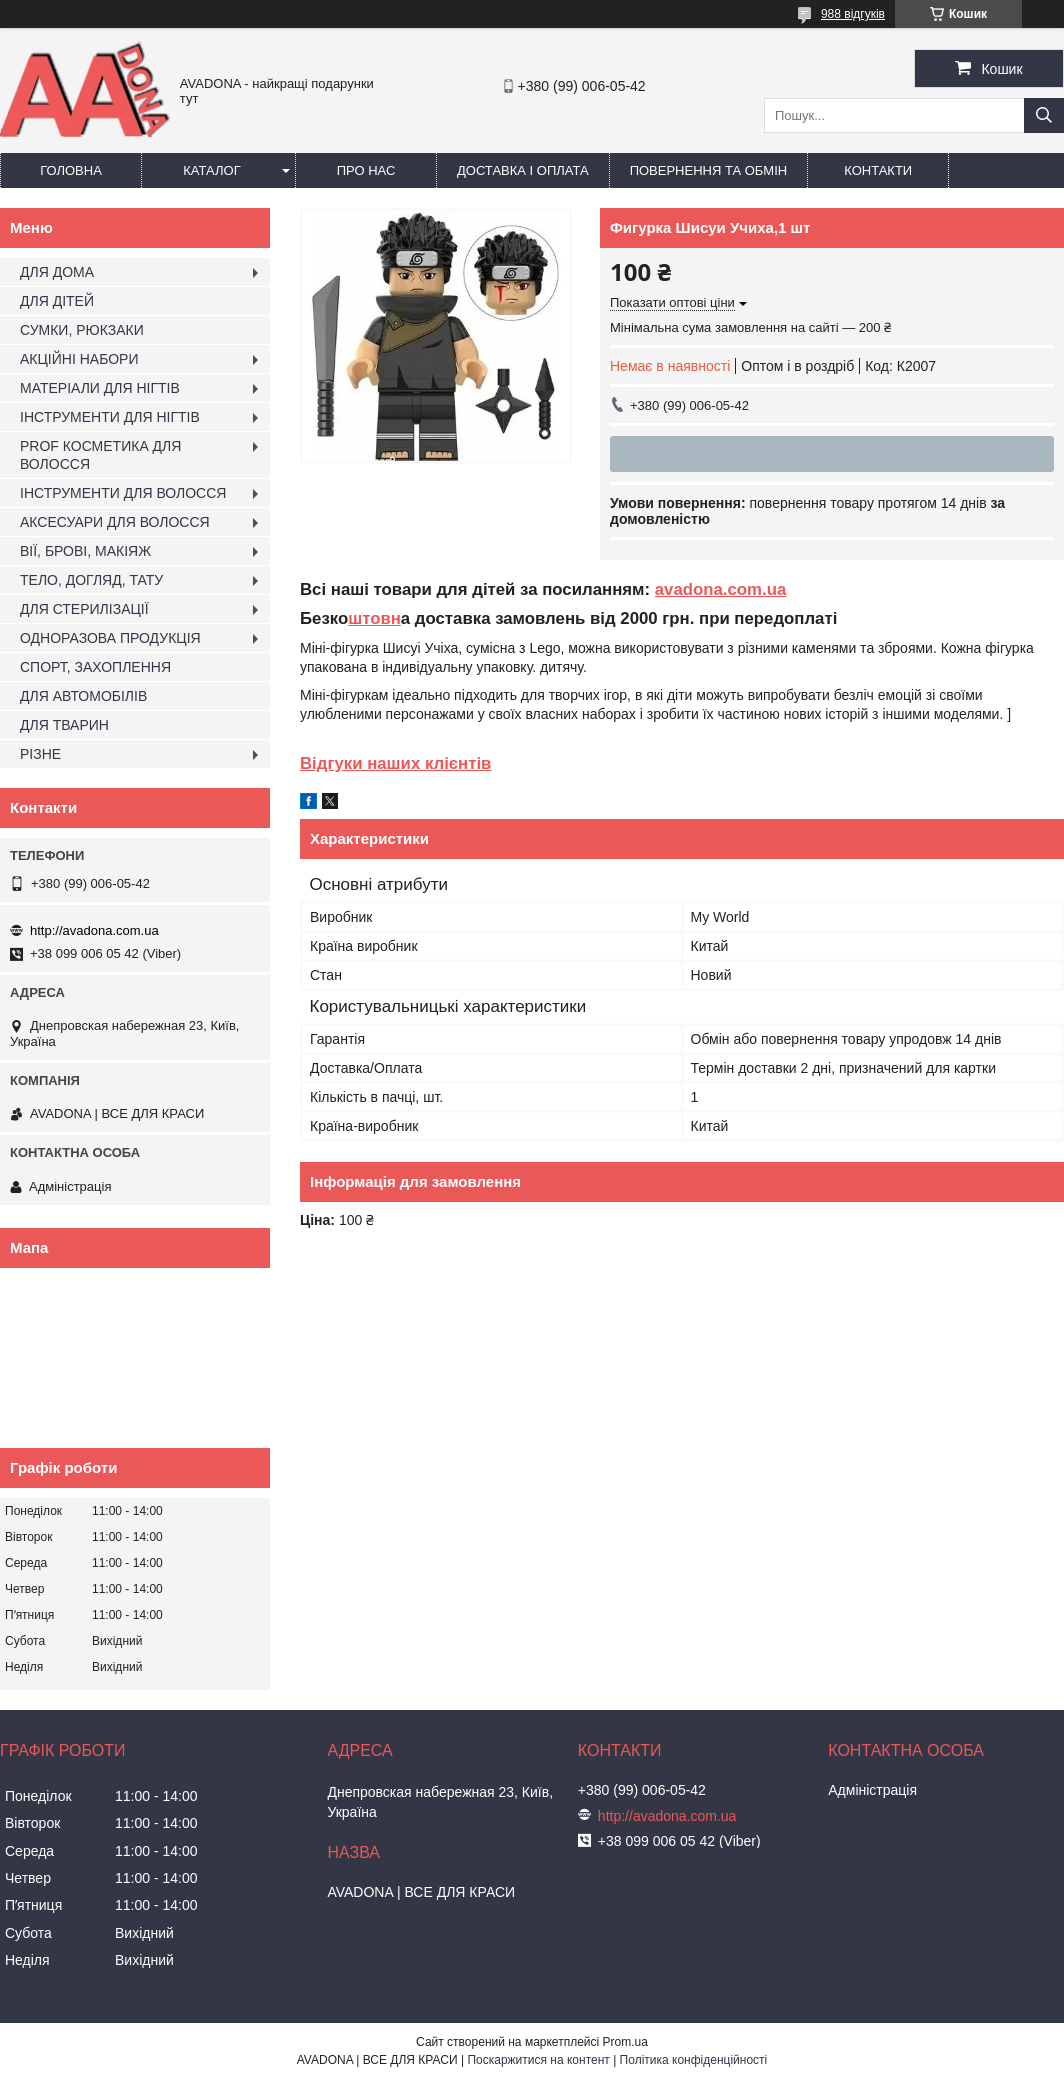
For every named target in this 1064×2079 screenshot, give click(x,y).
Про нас (366, 170)
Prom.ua (625, 2042)
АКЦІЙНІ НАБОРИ (79, 359)
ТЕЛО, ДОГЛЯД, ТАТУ (91, 580)
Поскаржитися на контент (538, 2060)
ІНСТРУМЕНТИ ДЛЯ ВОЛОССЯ (123, 493)
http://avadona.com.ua (94, 930)
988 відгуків (853, 14)
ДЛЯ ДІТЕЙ (57, 301)
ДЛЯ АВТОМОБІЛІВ (83, 696)
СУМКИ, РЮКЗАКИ (82, 330)
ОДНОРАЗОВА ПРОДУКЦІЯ (110, 638)
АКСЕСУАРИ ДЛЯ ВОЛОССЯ (115, 522)
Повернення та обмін (709, 170)
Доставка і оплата (523, 170)
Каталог (211, 170)
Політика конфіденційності (694, 2060)
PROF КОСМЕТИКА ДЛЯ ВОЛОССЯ (100, 455)
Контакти (878, 170)
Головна (71, 170)
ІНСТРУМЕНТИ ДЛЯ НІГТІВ (110, 417)
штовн (374, 618)
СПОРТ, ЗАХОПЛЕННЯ (95, 667)
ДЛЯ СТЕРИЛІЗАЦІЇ (84, 609)
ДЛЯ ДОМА (57, 272)
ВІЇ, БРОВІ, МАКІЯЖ (85, 551)
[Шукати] (1044, 115)
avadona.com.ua (721, 589)
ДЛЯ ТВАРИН (64, 725)
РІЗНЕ (40, 754)
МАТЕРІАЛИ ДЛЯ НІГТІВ (100, 388)
